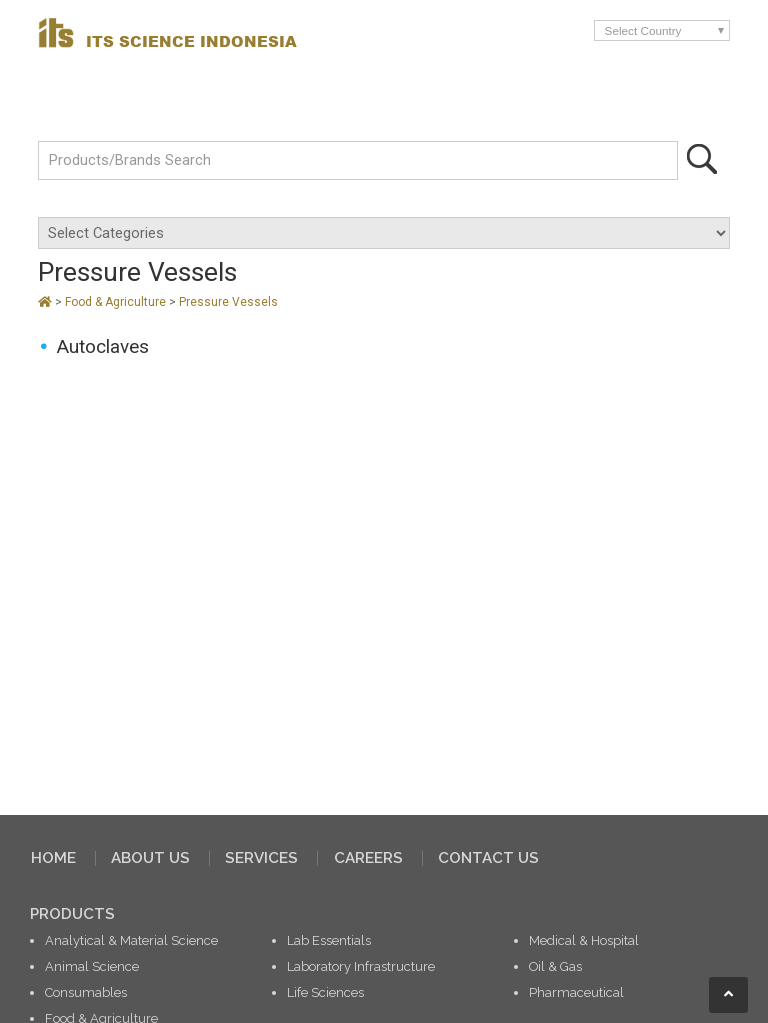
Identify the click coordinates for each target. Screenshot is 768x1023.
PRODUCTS (72, 914)
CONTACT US (488, 858)
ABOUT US (150, 858)
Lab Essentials (329, 940)
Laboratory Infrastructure (361, 966)
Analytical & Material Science (131, 940)
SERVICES (261, 858)
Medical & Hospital (584, 940)
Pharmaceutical (576, 992)
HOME (53, 858)
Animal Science (92, 966)
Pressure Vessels (228, 302)
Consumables (86, 992)
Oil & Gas (555, 966)
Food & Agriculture (117, 302)
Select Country (643, 30)
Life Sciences (325, 992)
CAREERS (368, 858)
